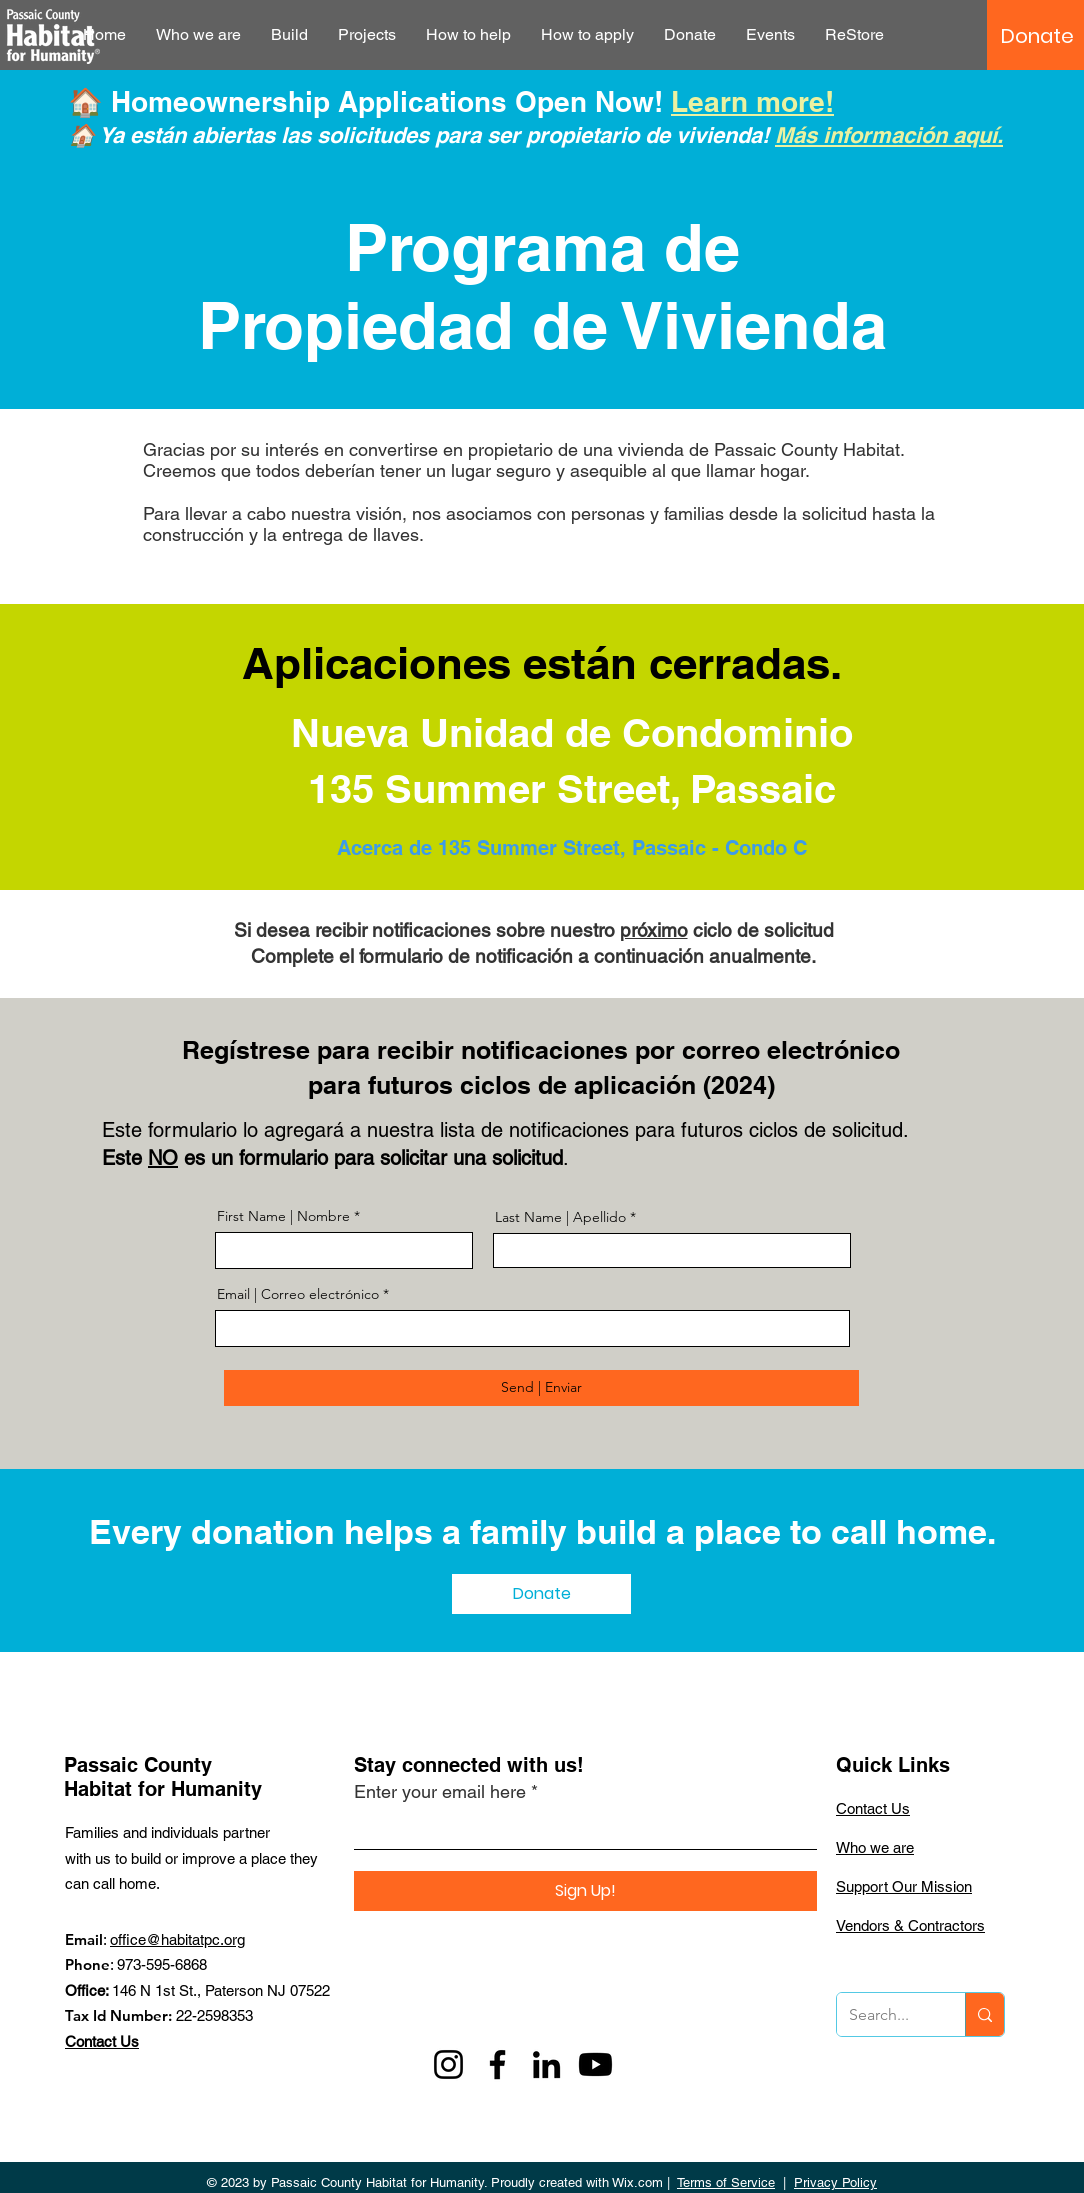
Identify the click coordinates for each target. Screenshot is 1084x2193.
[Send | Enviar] (541, 1388)
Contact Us (102, 2041)
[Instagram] (448, 2064)
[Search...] (886, 2014)
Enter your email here (440, 1792)
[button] (198, 35)
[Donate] (1037, 36)
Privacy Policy (835, 2182)
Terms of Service (726, 2182)
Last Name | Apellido (560, 1217)
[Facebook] (497, 2064)
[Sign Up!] (585, 1891)
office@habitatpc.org (177, 1939)
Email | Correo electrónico (298, 1294)
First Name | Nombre (285, 1216)
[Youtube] (595, 2064)
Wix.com (637, 2182)
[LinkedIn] (546, 2064)
